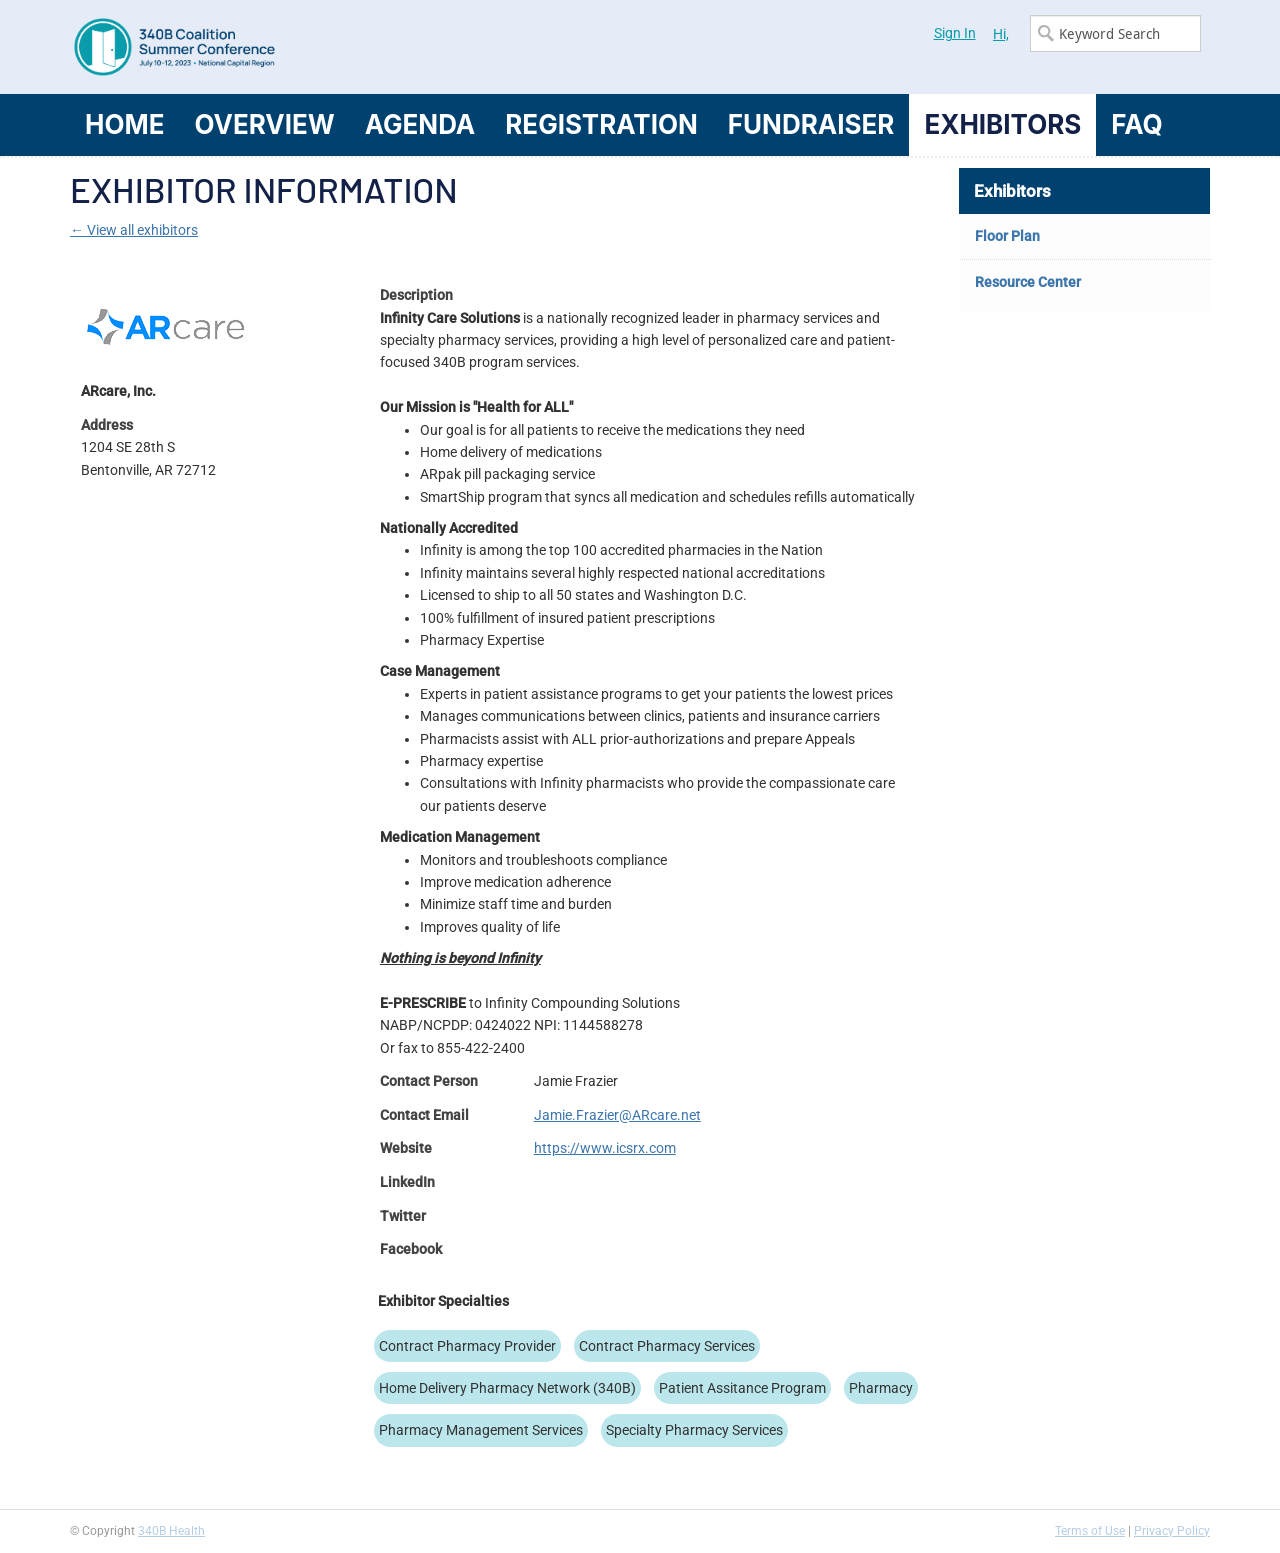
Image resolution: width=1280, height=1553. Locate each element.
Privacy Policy (1172, 1531)
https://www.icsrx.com (605, 1148)
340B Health (171, 1531)
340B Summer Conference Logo (355, 47)
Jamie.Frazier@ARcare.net (617, 1115)
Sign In (955, 33)
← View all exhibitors (134, 230)
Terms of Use (1090, 1531)
